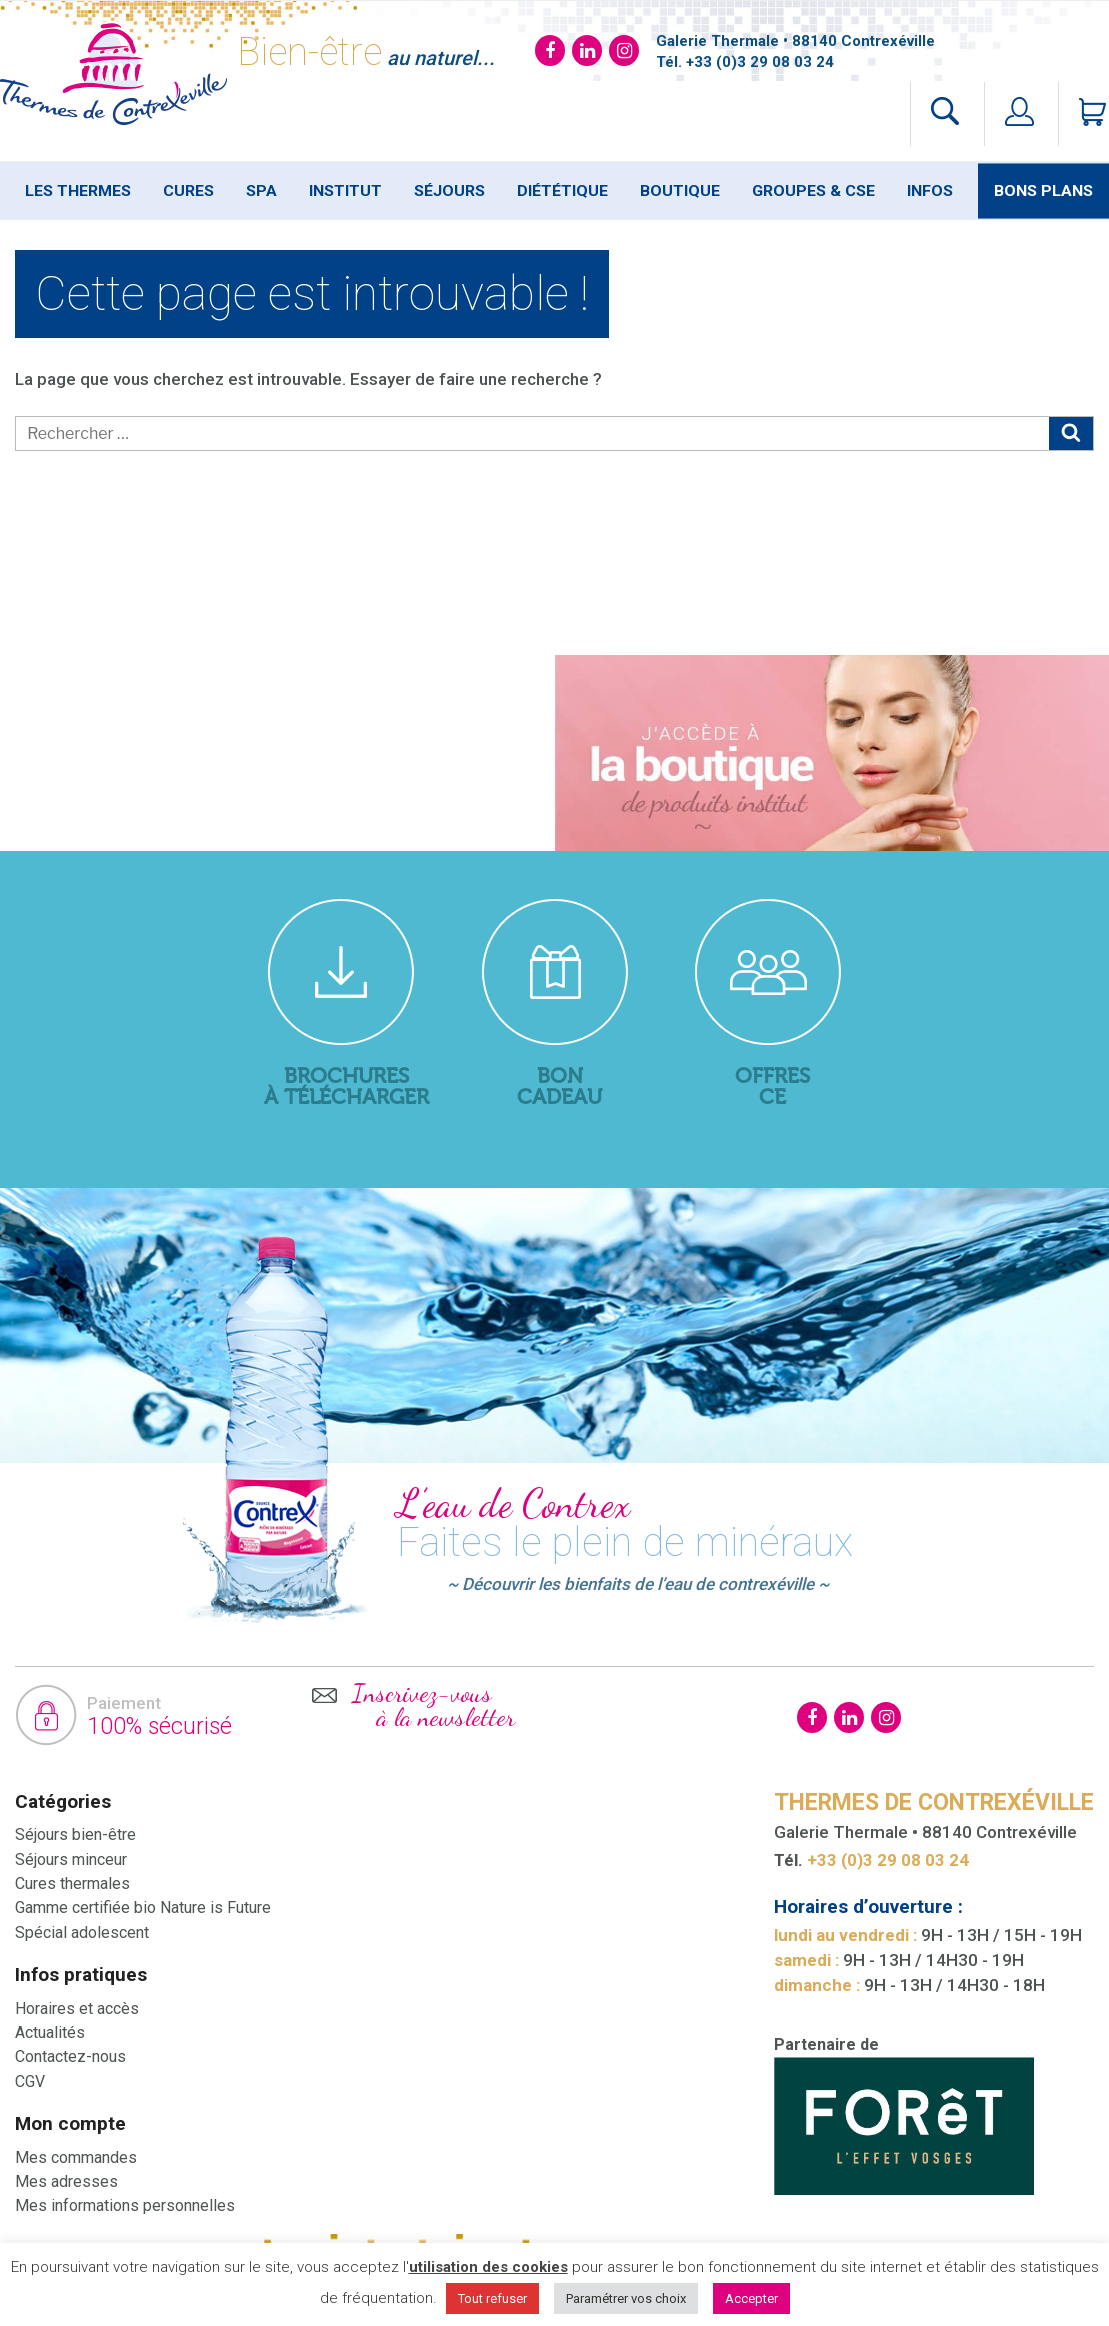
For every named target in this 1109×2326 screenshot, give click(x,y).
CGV (30, 2081)
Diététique (562, 191)
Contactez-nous (70, 2056)
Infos (930, 191)
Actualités (50, 2032)
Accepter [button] (751, 2298)
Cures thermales (72, 1883)
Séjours (449, 191)
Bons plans (1043, 191)
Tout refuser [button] (492, 2298)
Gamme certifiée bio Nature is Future (143, 1907)
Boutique (680, 191)
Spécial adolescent (82, 1932)
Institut (345, 191)
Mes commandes (76, 2157)
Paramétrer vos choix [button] (626, 2298)
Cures (188, 191)
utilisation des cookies (488, 2267)
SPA (261, 191)
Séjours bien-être (75, 1834)
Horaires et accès (77, 2008)
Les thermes (78, 191)
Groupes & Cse (813, 191)
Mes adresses (66, 2181)
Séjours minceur (71, 1859)
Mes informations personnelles (125, 2205)
